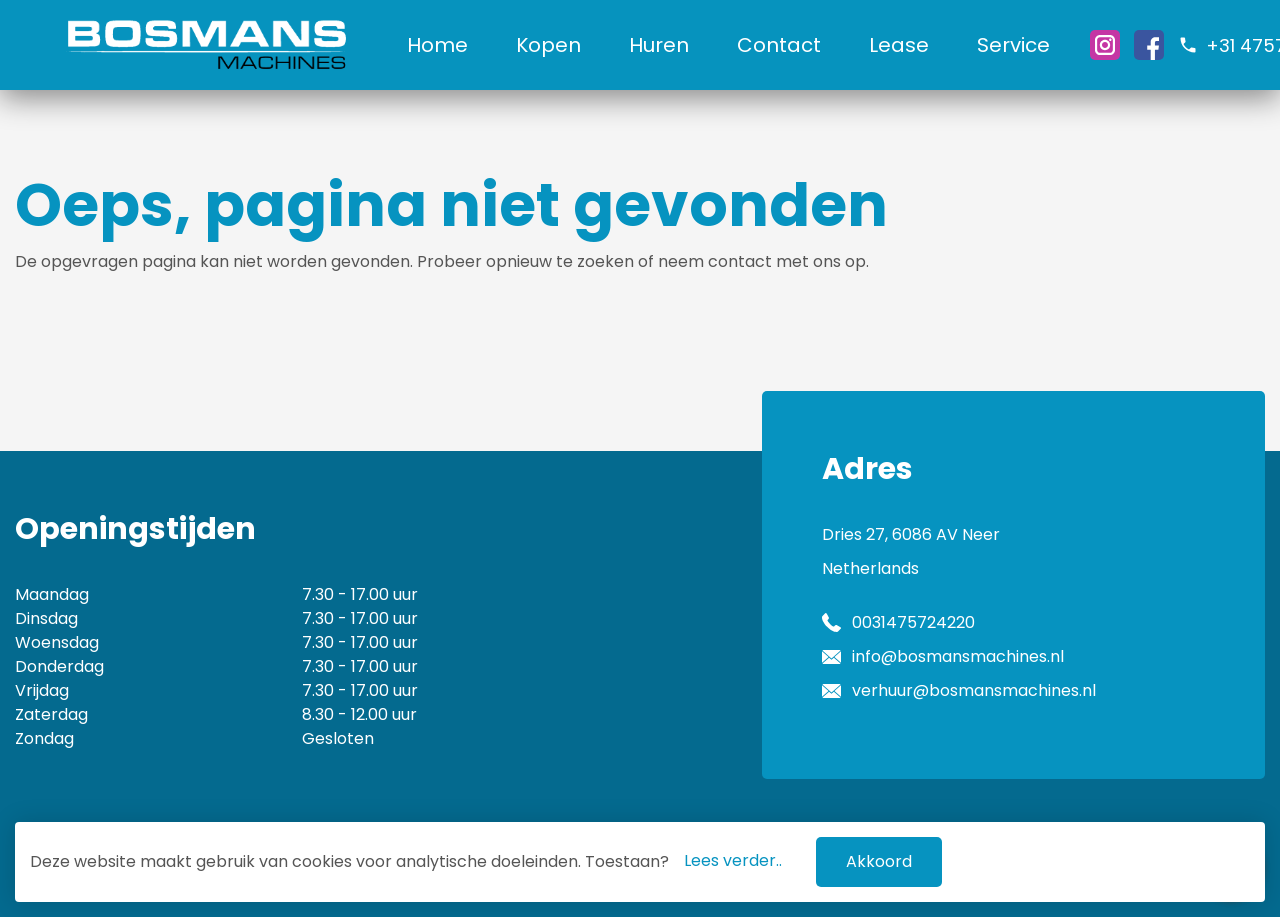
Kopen (548, 45)
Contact (779, 45)
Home (437, 45)
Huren (659, 45)
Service (1013, 45)
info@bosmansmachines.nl (958, 656)
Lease (899, 45)
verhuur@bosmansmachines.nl (974, 690)
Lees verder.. (733, 860)
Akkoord (879, 861)
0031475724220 (913, 622)
